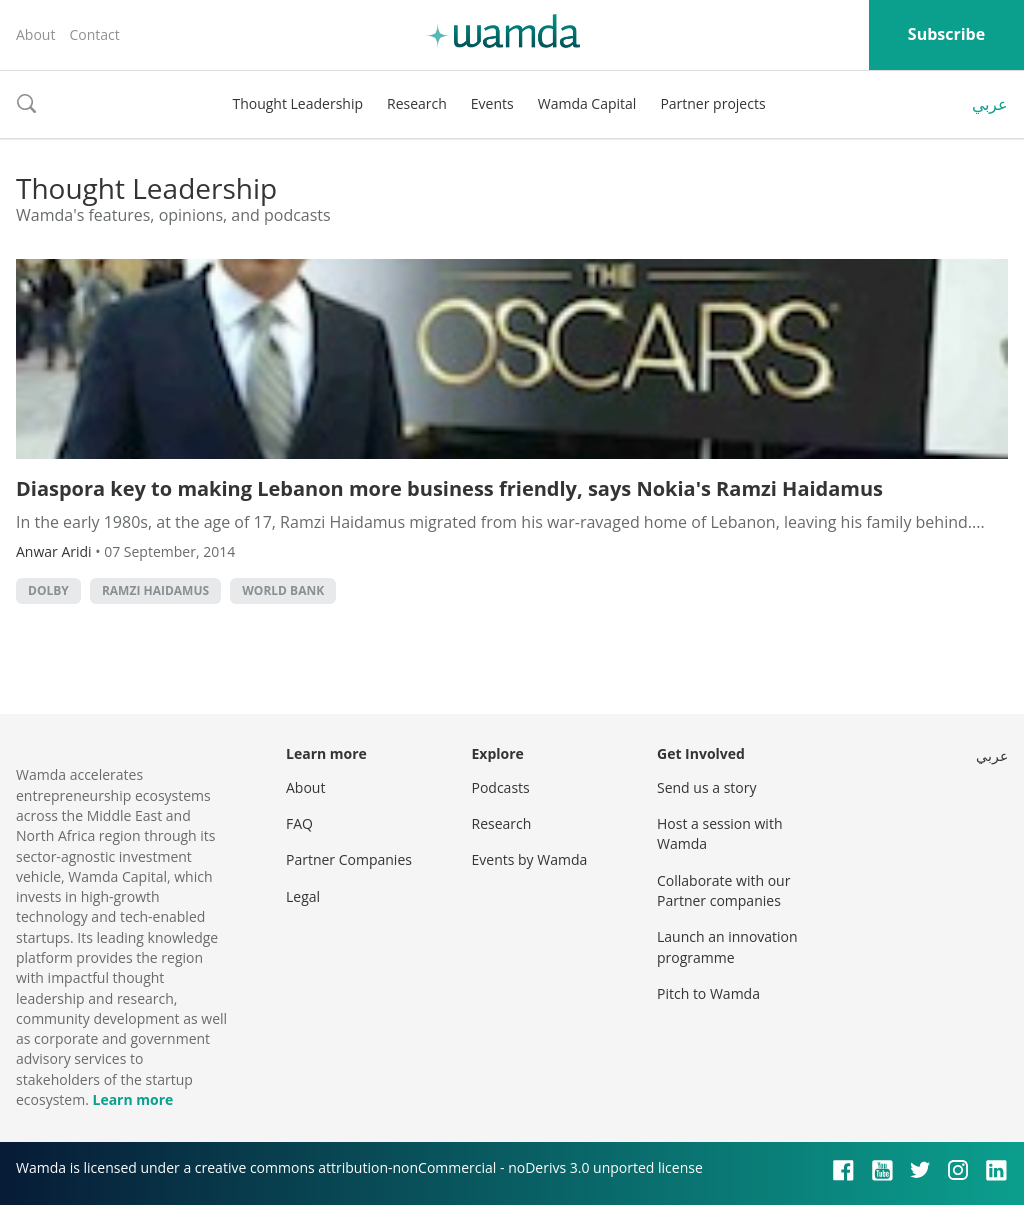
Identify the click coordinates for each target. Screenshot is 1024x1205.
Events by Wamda (530, 859)
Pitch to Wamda (708, 993)
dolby (48, 590)
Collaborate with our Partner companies (723, 890)
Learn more (132, 1099)
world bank (283, 590)
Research (417, 103)
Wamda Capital (587, 103)
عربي (990, 104)
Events (492, 103)
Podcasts (501, 787)
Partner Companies (349, 859)
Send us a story (706, 787)
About (35, 34)
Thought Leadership (297, 103)
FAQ (299, 823)
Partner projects (712, 103)
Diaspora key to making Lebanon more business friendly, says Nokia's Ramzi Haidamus (449, 488)
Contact (94, 34)
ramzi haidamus (155, 590)
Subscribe (946, 34)
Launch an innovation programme (727, 946)
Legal (303, 896)
